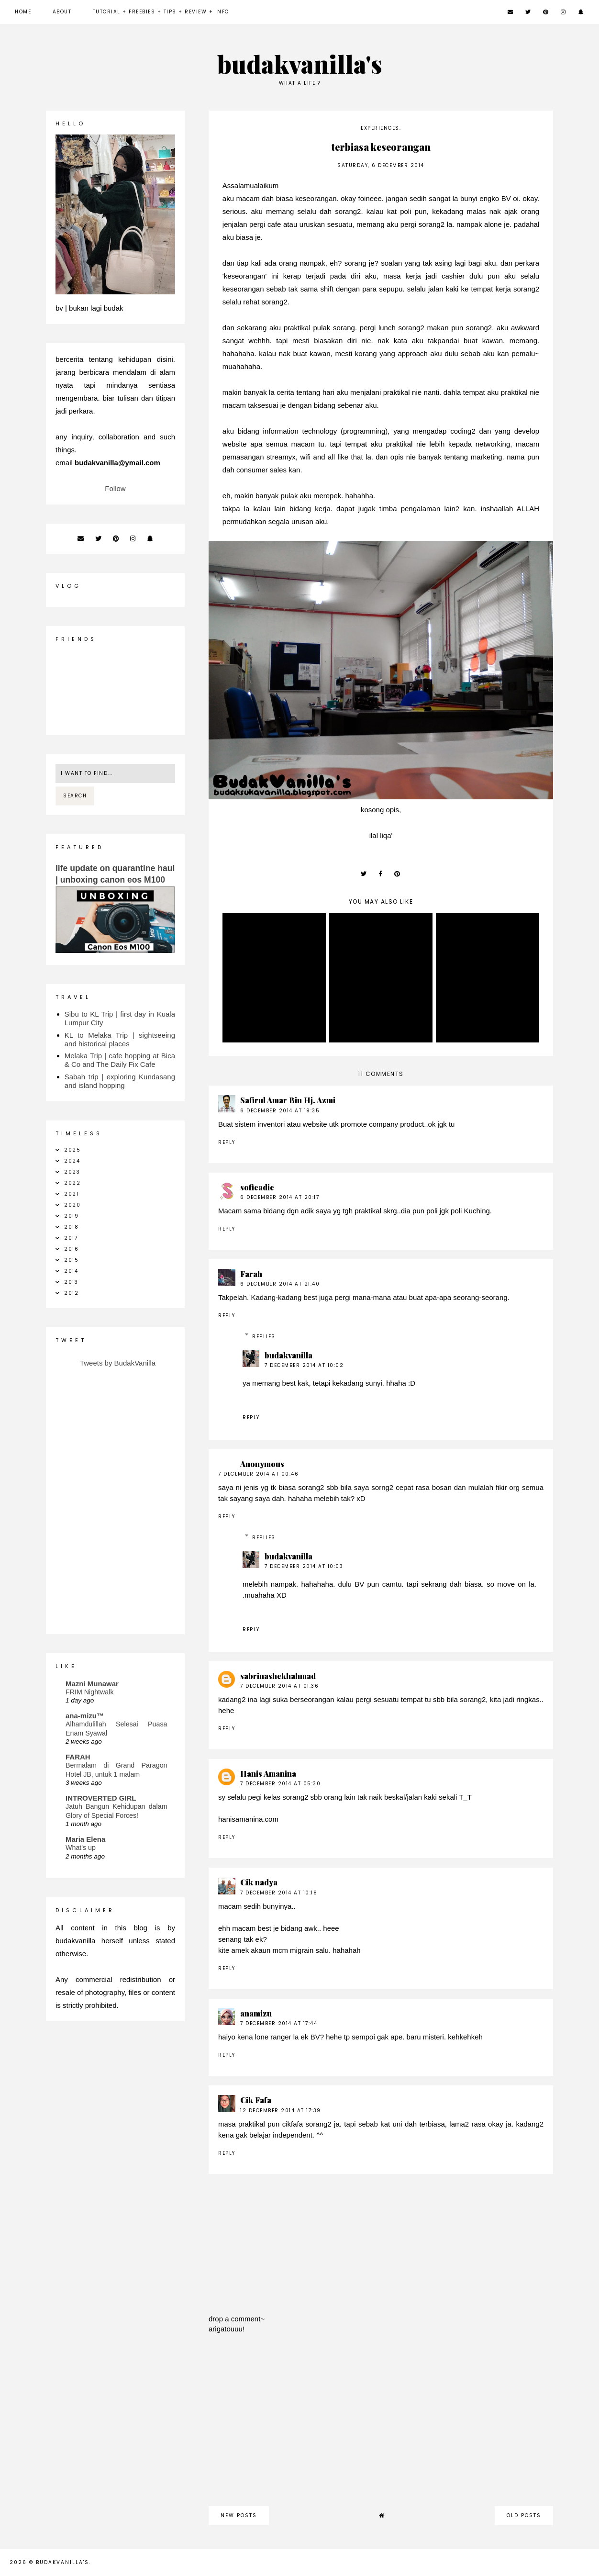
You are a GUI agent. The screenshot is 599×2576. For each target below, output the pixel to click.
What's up (81, 1847)
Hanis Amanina (268, 1774)
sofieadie (257, 1187)
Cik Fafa (255, 2100)
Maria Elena (85, 1839)
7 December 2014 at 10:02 (304, 1365)
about (62, 11)
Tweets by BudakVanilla (117, 1363)
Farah (251, 1274)
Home (23, 11)
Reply (226, 1142)
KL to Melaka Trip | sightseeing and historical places (120, 1039)
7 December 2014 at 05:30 (280, 1783)
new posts (239, 2515)
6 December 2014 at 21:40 (280, 1284)
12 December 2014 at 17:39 (280, 2110)
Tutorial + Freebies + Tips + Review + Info (161, 11)
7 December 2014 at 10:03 (304, 1566)
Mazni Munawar (92, 1684)
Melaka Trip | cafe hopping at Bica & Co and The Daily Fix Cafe (120, 1060)
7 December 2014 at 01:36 (279, 1686)
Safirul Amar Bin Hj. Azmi (287, 1100)
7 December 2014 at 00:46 (258, 1474)
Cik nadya (258, 1882)
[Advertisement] (381, 2425)
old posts (524, 2515)
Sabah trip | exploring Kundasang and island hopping (120, 1081)
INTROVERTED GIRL (101, 1798)
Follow (115, 488)
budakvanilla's (300, 64)
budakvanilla (288, 1355)
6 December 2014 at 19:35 (280, 1110)
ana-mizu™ (85, 1716)
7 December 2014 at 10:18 (278, 1892)
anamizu (256, 2013)
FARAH (78, 1757)
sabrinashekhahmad (278, 1676)
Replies (264, 1336)
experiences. (381, 128)
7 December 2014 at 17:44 (278, 2023)
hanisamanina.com (248, 1819)
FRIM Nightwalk (90, 1692)
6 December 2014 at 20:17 (279, 1197)
